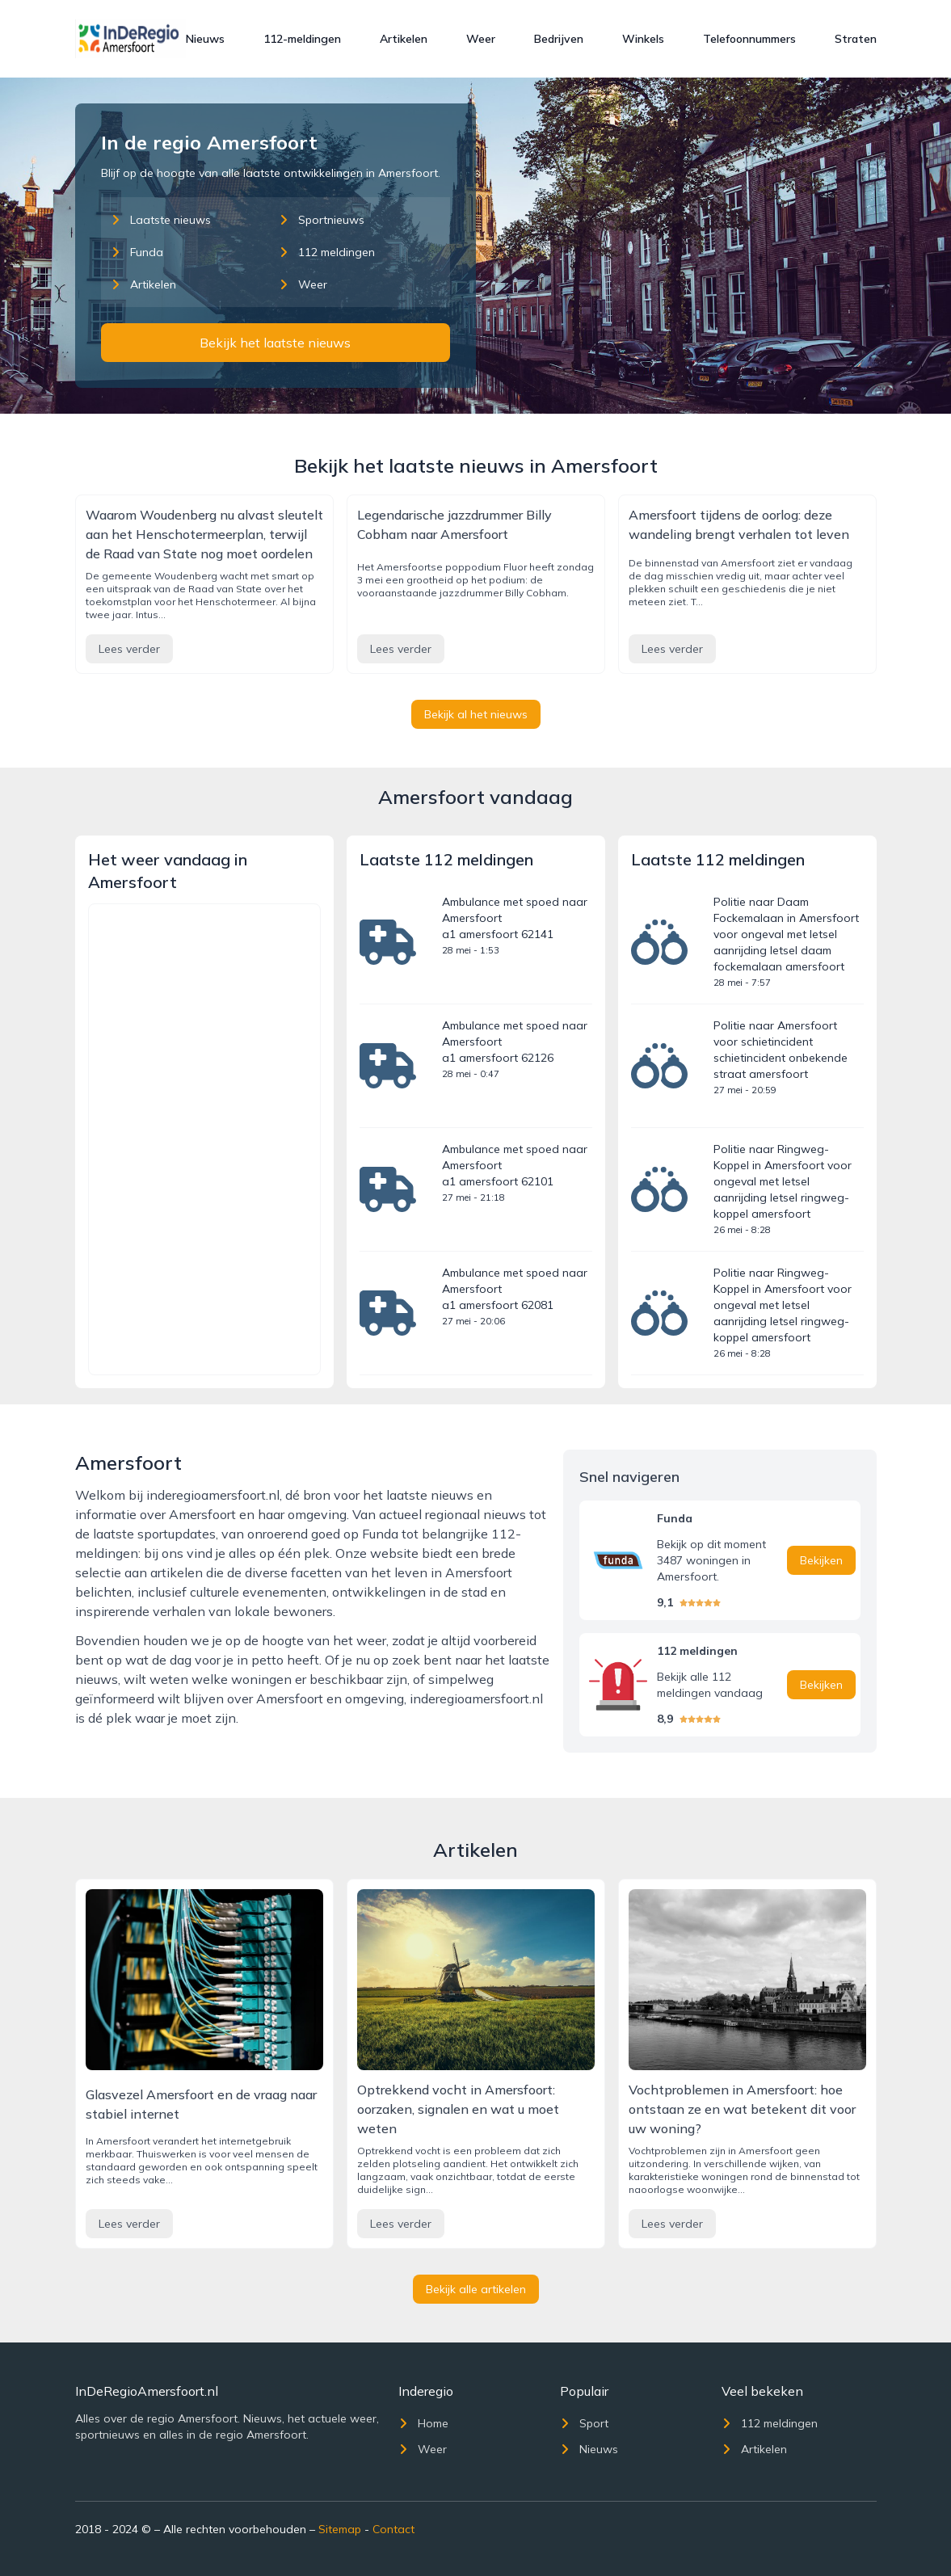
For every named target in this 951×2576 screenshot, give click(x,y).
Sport (584, 2423)
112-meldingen (302, 39)
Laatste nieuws (161, 220)
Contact (393, 2529)
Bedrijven (558, 39)
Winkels (643, 39)
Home (423, 2423)
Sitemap (339, 2529)
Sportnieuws (321, 220)
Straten (856, 39)
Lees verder (129, 649)
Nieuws (205, 39)
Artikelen (403, 39)
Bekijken (821, 1560)
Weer (480, 39)
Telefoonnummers (749, 39)
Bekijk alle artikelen (476, 2289)
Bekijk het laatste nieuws (275, 343)
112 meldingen (327, 252)
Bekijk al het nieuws (476, 714)
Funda (137, 252)
